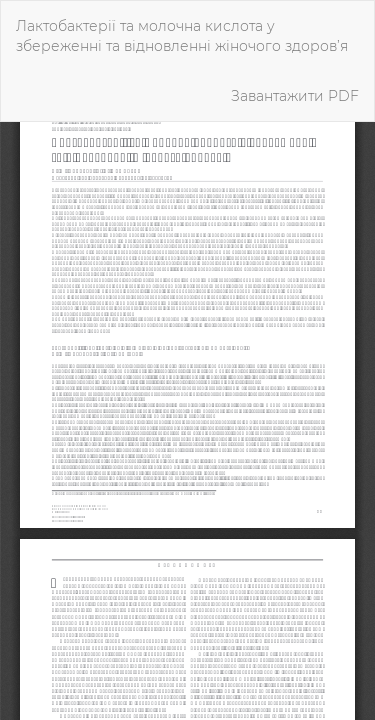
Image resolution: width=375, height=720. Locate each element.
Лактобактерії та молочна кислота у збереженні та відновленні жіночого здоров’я (182, 36)
